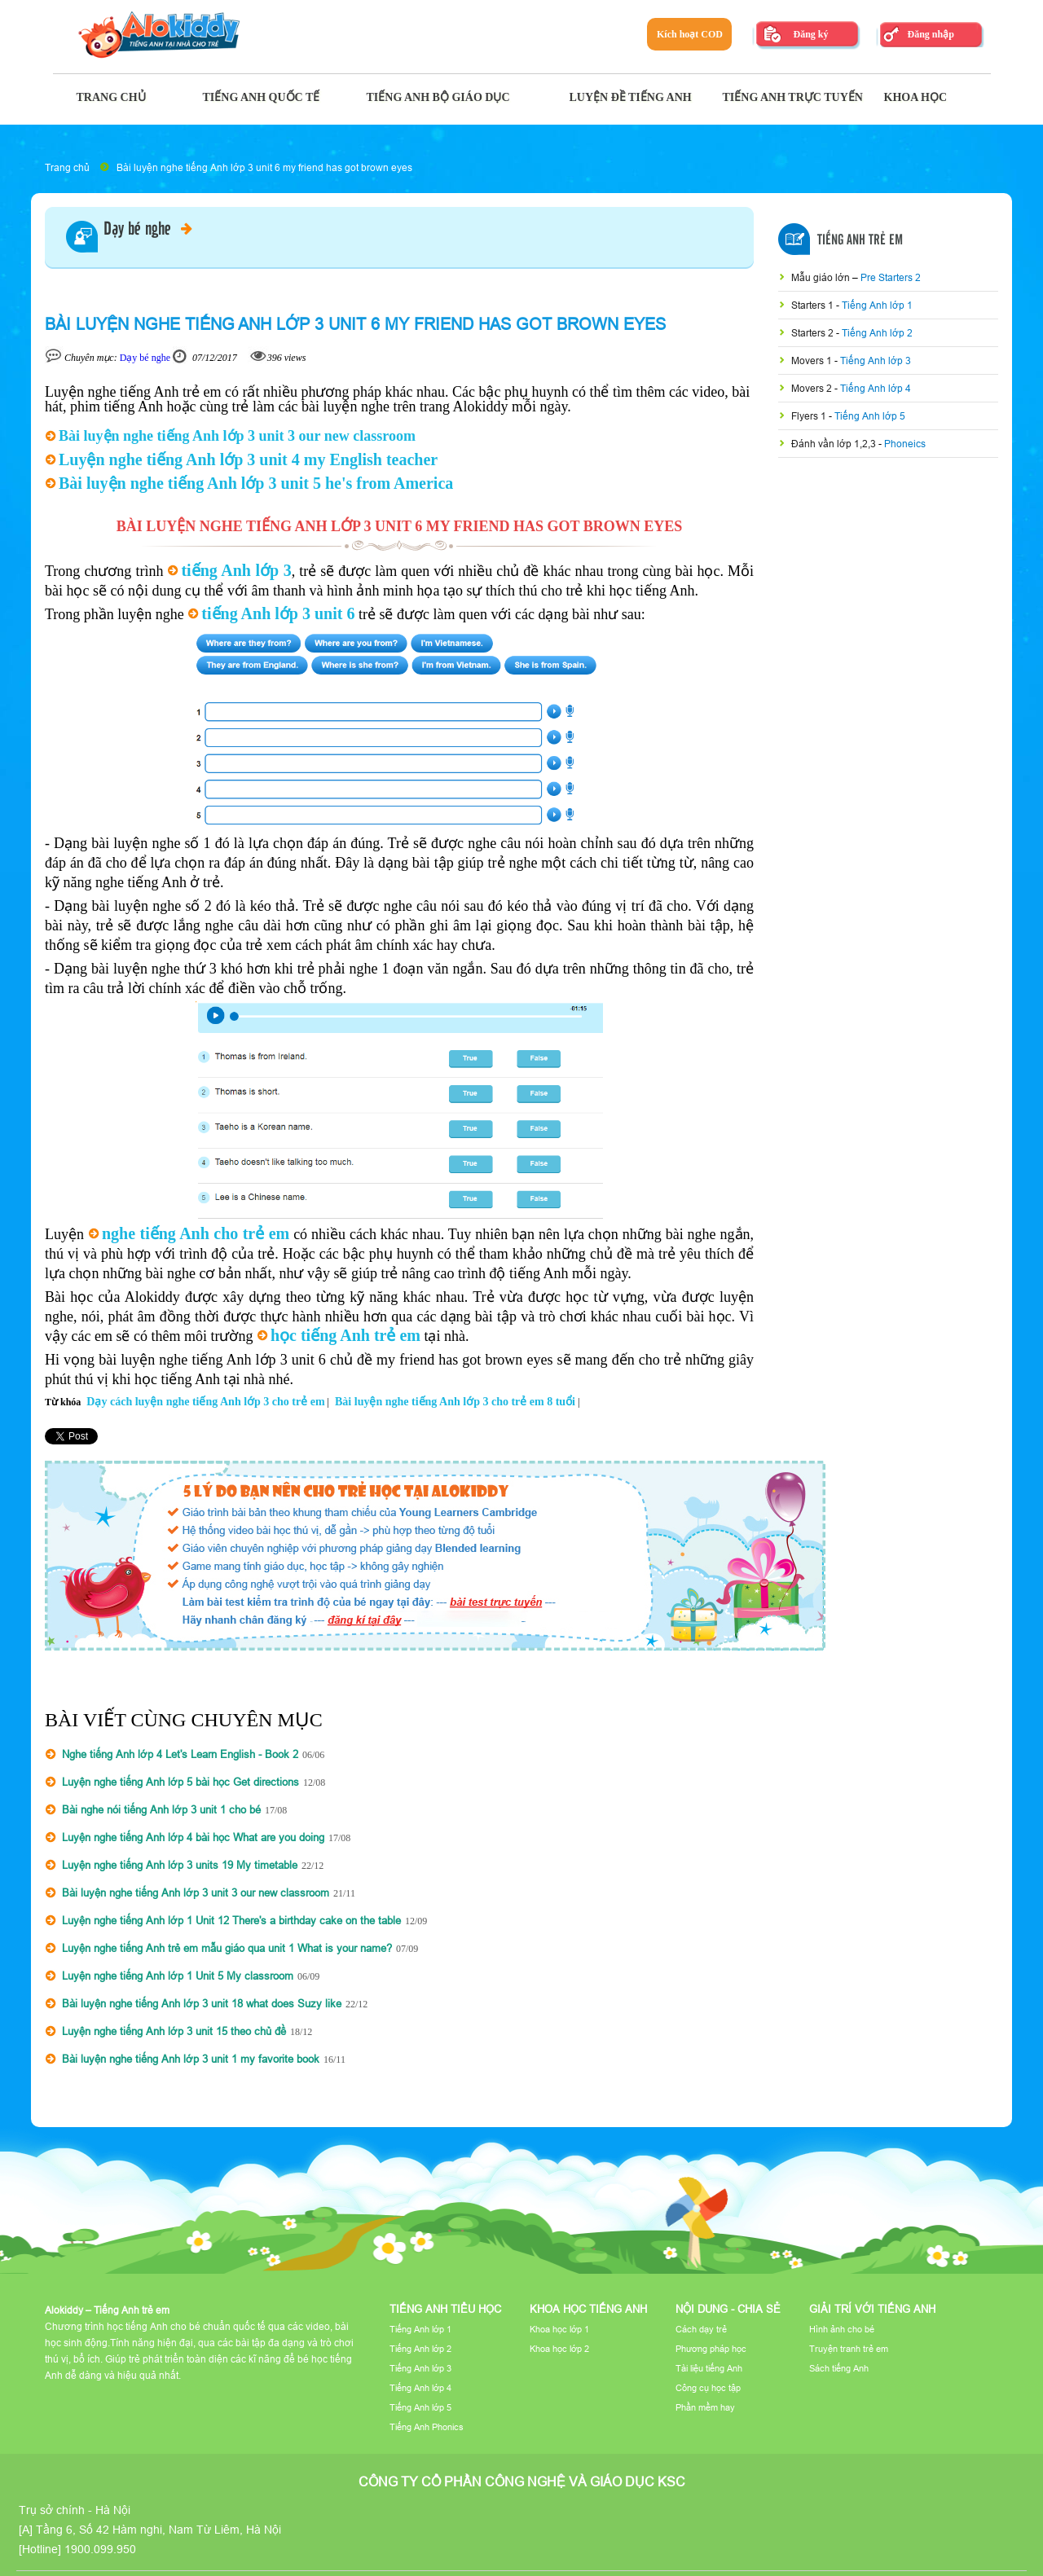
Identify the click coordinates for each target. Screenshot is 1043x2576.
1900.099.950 (100, 2549)
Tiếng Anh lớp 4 (875, 388)
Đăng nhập (930, 34)
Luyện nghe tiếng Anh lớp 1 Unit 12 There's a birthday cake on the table (231, 1920)
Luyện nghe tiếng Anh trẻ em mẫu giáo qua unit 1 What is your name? (227, 1947)
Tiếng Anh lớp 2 (877, 333)
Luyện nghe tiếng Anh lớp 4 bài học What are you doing (193, 1837)
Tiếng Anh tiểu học (445, 2308)
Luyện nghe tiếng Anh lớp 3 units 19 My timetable (179, 1864)
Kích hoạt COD (690, 34)
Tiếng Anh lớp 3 (875, 360)
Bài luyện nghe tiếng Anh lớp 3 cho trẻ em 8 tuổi (455, 1402)
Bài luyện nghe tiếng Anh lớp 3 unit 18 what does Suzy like (201, 2003)
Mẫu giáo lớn (821, 277)
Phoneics (905, 443)
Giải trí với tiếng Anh (872, 2308)
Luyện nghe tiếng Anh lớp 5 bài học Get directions (180, 1781)
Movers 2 (812, 388)
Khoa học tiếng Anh (588, 2308)
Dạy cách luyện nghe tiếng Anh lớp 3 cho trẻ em (205, 1402)
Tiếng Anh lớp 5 (869, 416)
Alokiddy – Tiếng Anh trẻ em (107, 2310)
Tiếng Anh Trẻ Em (860, 240)
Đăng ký (810, 34)
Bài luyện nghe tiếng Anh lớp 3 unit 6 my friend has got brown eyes (264, 167)
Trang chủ (67, 167)
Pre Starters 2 (890, 277)
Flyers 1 (810, 416)
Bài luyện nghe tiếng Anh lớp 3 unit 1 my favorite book (190, 2058)
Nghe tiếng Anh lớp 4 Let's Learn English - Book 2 (180, 1754)
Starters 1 (813, 305)
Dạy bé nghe (147, 230)
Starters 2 (813, 333)
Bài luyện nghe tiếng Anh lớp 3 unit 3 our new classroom (195, 1892)
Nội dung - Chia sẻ (728, 2308)
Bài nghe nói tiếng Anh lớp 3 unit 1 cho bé (161, 1809)
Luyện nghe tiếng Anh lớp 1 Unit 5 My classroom (177, 1975)
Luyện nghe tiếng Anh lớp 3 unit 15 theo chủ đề (174, 2031)
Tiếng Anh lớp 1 (877, 305)
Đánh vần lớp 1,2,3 (834, 443)
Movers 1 (812, 360)
